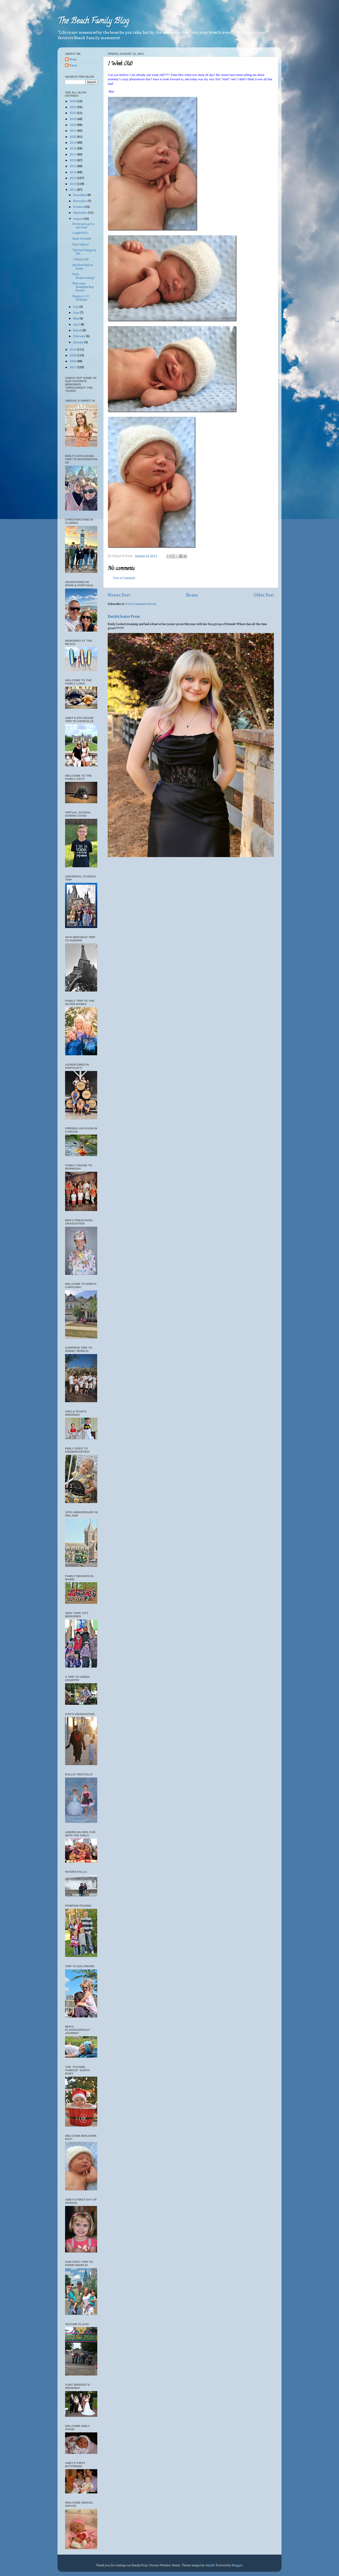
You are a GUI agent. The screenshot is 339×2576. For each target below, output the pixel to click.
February (79, 336)
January (78, 342)
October (79, 206)
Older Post (264, 595)
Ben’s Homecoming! (83, 275)
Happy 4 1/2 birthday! (80, 297)
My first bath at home (82, 266)
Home (192, 595)
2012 (73, 184)
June (76, 312)
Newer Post (119, 595)
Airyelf (209, 2565)
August (78, 218)
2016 (73, 160)
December (80, 195)
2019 (73, 142)
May (76, 318)
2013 (73, 178)
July (76, 306)
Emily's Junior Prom (124, 616)
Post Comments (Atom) (141, 604)
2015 (73, 166)
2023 (73, 119)
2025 (73, 107)
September (80, 212)
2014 (73, 172)
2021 (73, 130)
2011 (73, 189)
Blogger (237, 2565)
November (80, 201)
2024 (73, 113)
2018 (73, 148)
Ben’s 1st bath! (81, 238)
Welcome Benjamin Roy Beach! (83, 287)
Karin (73, 65)
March (78, 330)
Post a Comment (124, 578)
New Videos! (80, 244)
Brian (73, 59)
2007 (73, 367)
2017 (73, 154)
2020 (73, 136)
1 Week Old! (80, 259)
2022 (73, 125)
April (77, 324)
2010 (73, 349)
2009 (73, 355)
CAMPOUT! (80, 233)
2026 (73, 101)
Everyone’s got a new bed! (83, 225)
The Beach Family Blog (93, 22)
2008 (73, 361)
